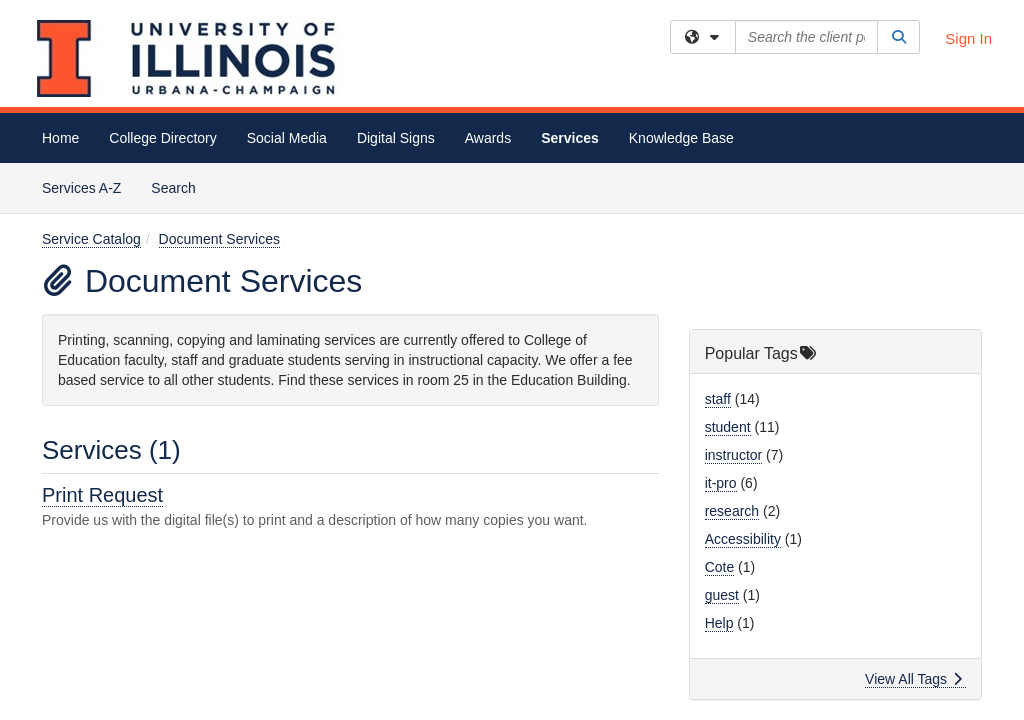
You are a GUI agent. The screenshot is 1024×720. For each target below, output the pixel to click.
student (728, 264)
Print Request (102, 332)
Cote (720, 404)
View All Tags (913, 516)
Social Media (287, 138)
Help (719, 460)
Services (570, 138)
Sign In (968, 38)
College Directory (162, 138)
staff (718, 236)
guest (722, 432)
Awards (488, 138)
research (732, 348)
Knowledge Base (681, 138)
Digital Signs (396, 138)
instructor (734, 292)
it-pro (721, 320)
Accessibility (743, 376)
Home (60, 138)
